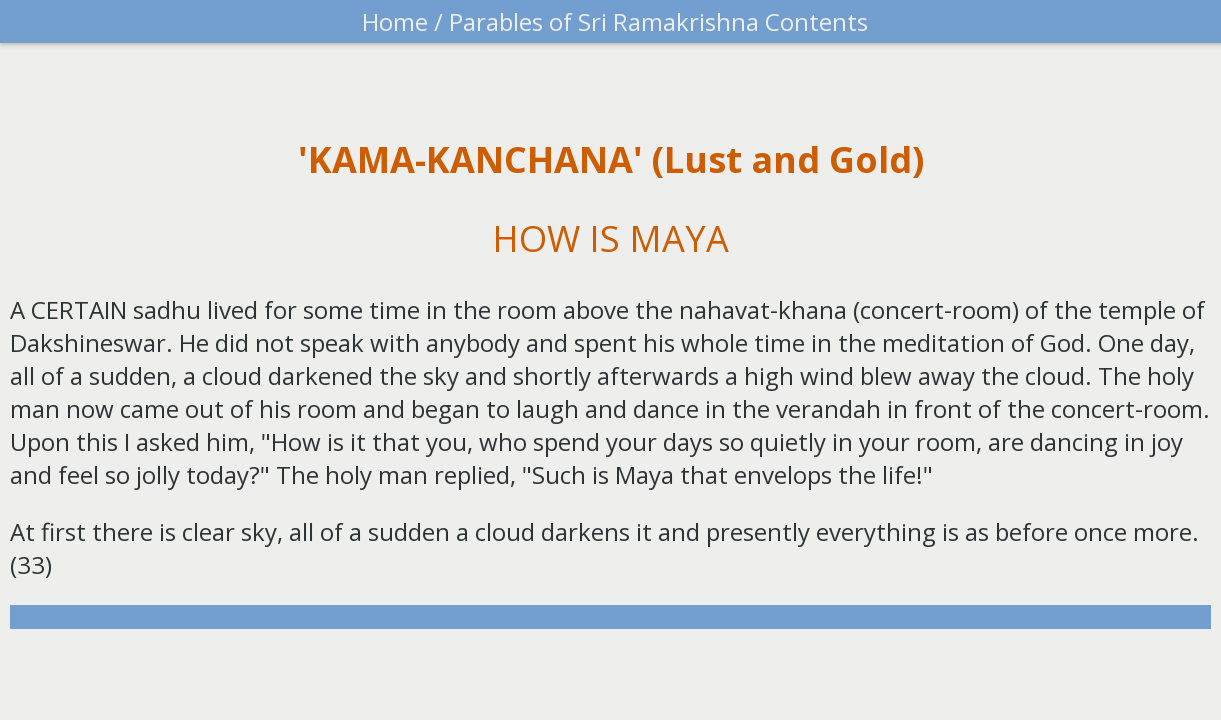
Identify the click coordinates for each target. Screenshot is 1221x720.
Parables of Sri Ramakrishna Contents (655, 21)
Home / (402, 21)
